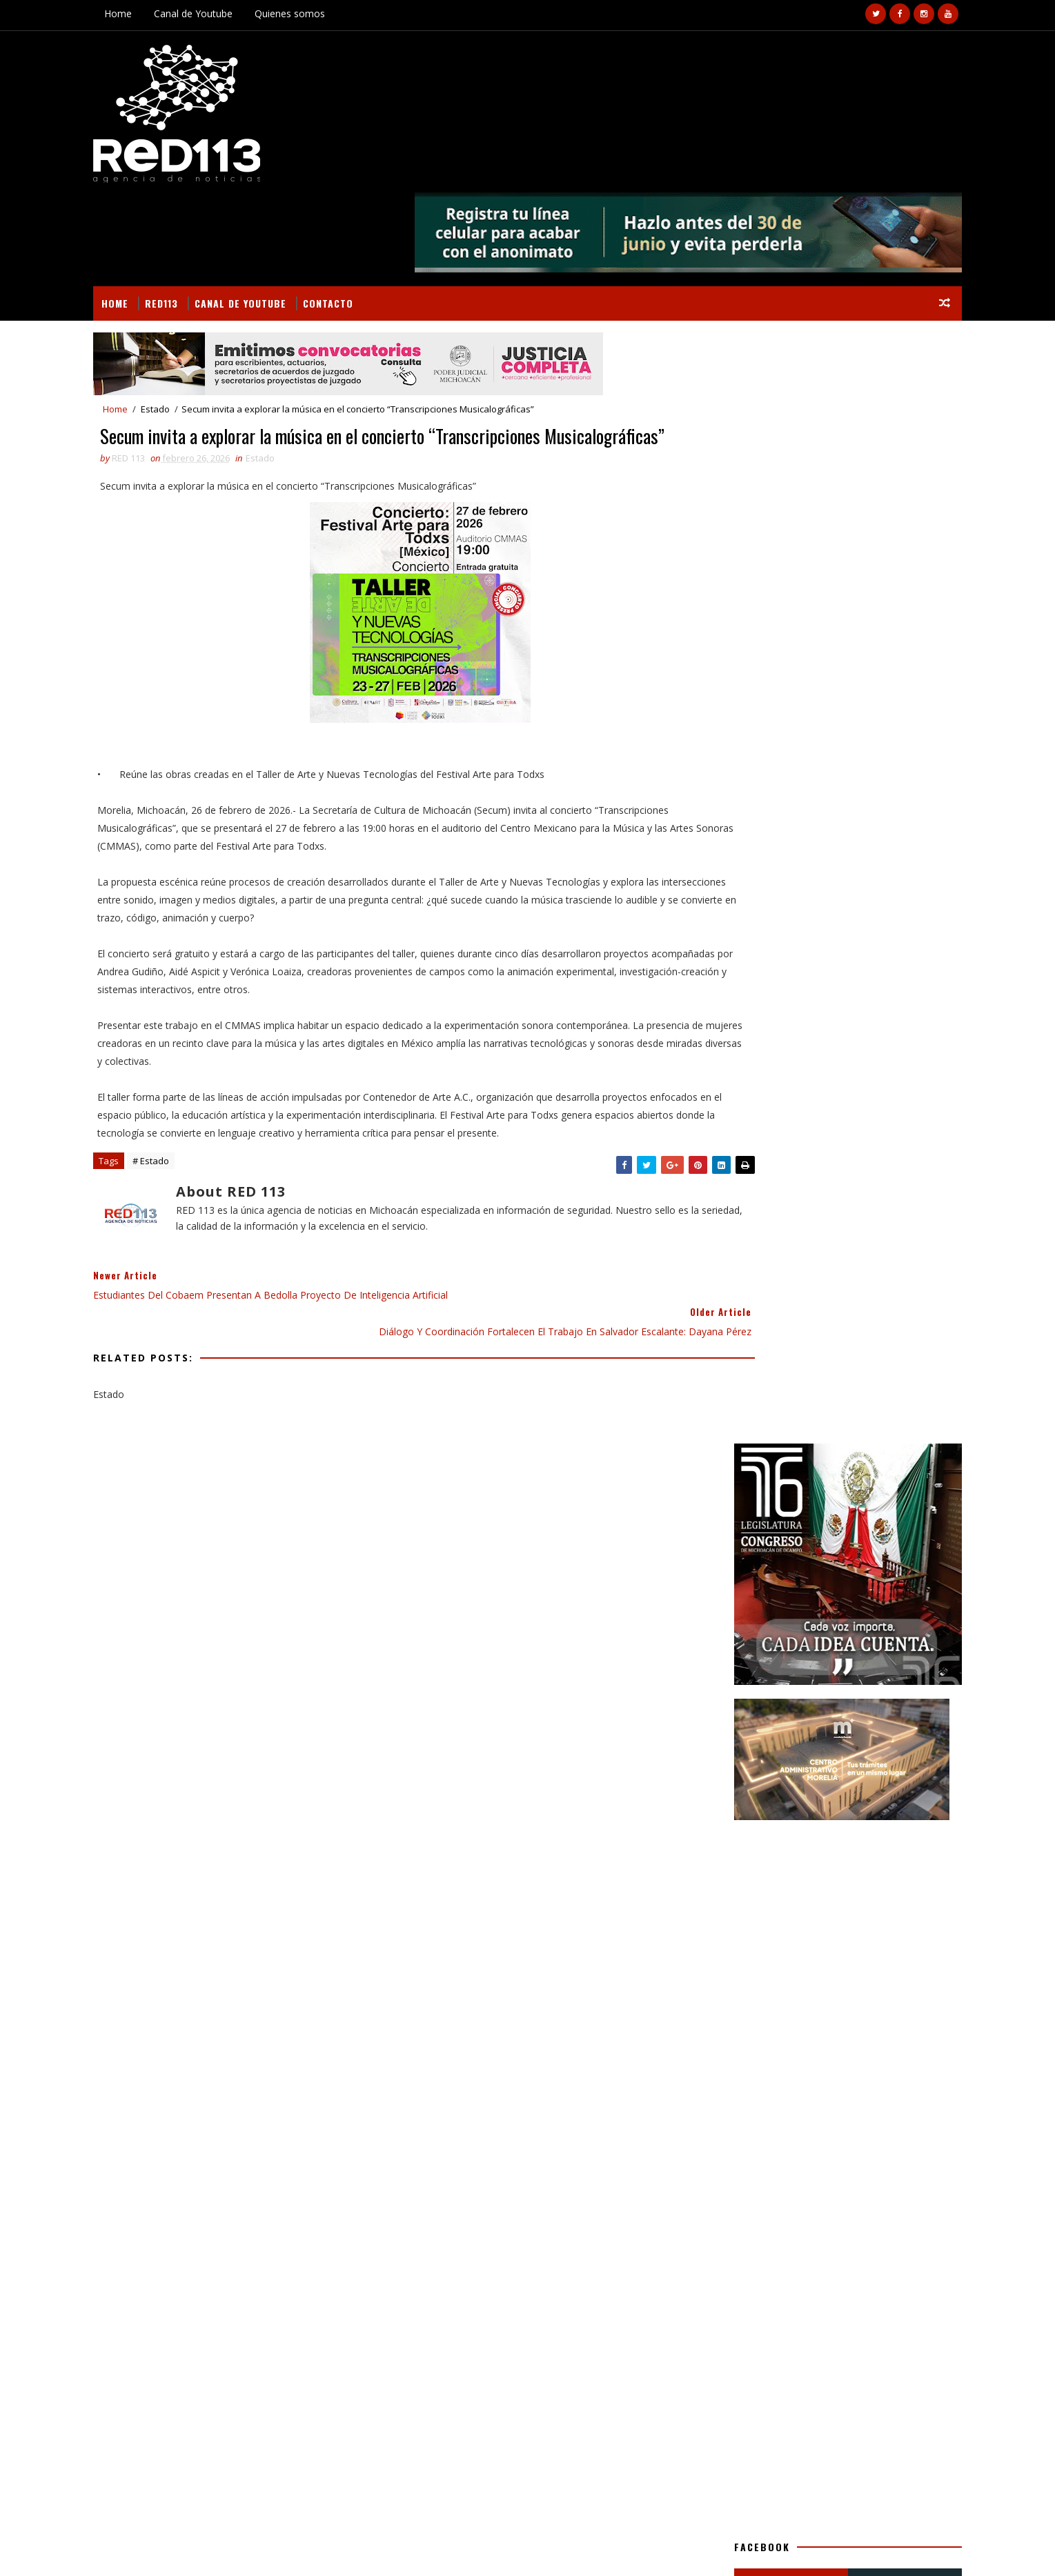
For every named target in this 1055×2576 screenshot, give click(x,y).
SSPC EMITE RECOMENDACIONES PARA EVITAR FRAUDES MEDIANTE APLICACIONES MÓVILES (839, 1924)
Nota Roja (726, 1528)
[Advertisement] (811, 719)
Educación (727, 1431)
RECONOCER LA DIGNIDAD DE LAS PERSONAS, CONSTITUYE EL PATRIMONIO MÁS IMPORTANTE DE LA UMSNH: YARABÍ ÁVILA (835, 1746)
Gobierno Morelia (837, 1480)
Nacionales (865, 1504)
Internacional (736, 1504)
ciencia (782, 1552)
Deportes (863, 1407)
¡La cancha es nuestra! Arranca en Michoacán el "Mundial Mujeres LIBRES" (842, 1804)
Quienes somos (328, 13)
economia (725, 1576)
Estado (193, 319)
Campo (756, 1407)
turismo (837, 1576)
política (783, 1576)
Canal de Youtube (231, 13)
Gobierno (862, 1455)
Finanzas (724, 1455)
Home (156, 13)
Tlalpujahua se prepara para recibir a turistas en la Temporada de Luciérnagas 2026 (835, 1866)
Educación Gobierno (812, 1431)
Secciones (753, 1378)
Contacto (366, 211)
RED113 (199, 211)
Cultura (807, 1407)
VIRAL (288, 2549)
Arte (714, 1407)
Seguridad (727, 1552)
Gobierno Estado (742, 1480)
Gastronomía (793, 1455)
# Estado (188, 1127)
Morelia (804, 1504)
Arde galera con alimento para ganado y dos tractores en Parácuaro (260, 2265)
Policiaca (787, 1528)
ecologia (836, 1552)
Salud (838, 1528)
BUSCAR (867, 1378)
